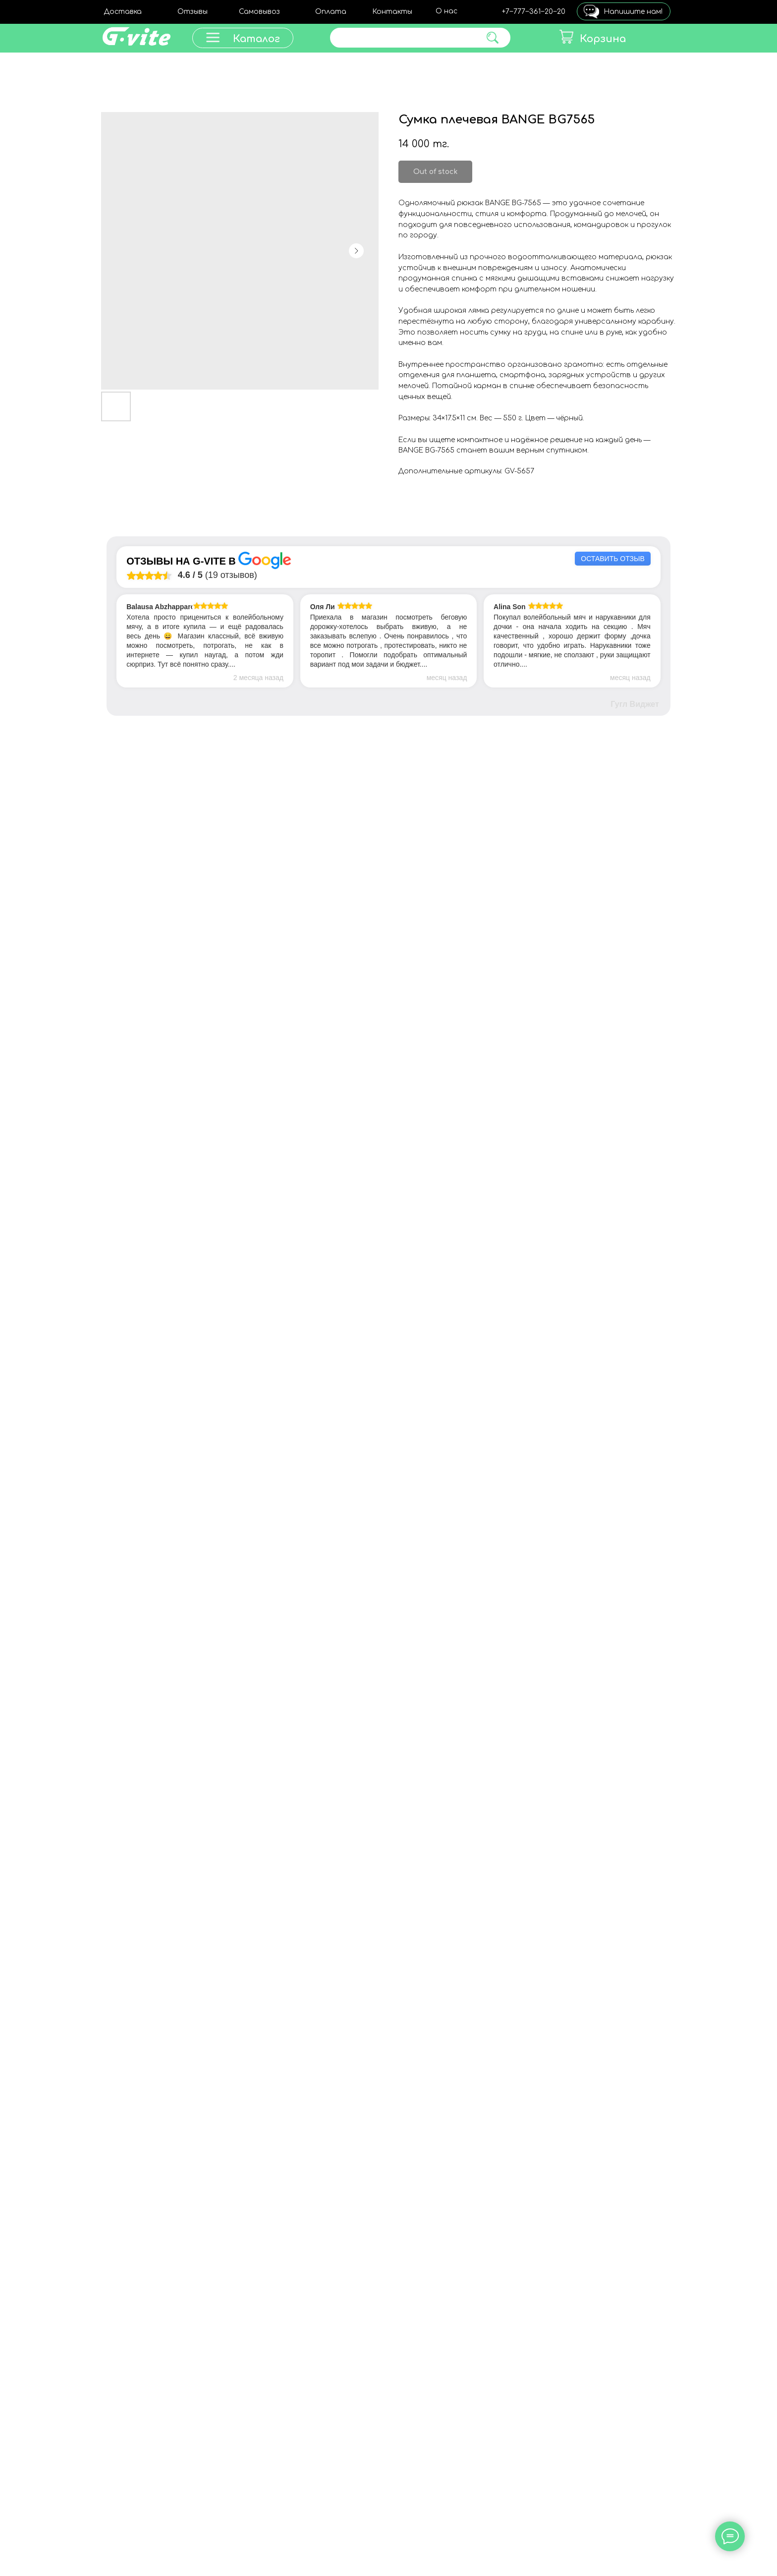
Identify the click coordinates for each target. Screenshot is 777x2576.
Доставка (123, 11)
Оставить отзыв (612, 559)
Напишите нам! (633, 11)
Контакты (392, 11)
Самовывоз (259, 11)
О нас (446, 11)
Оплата (330, 11)
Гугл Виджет (634, 704)
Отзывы (192, 11)
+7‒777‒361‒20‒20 (533, 11)
